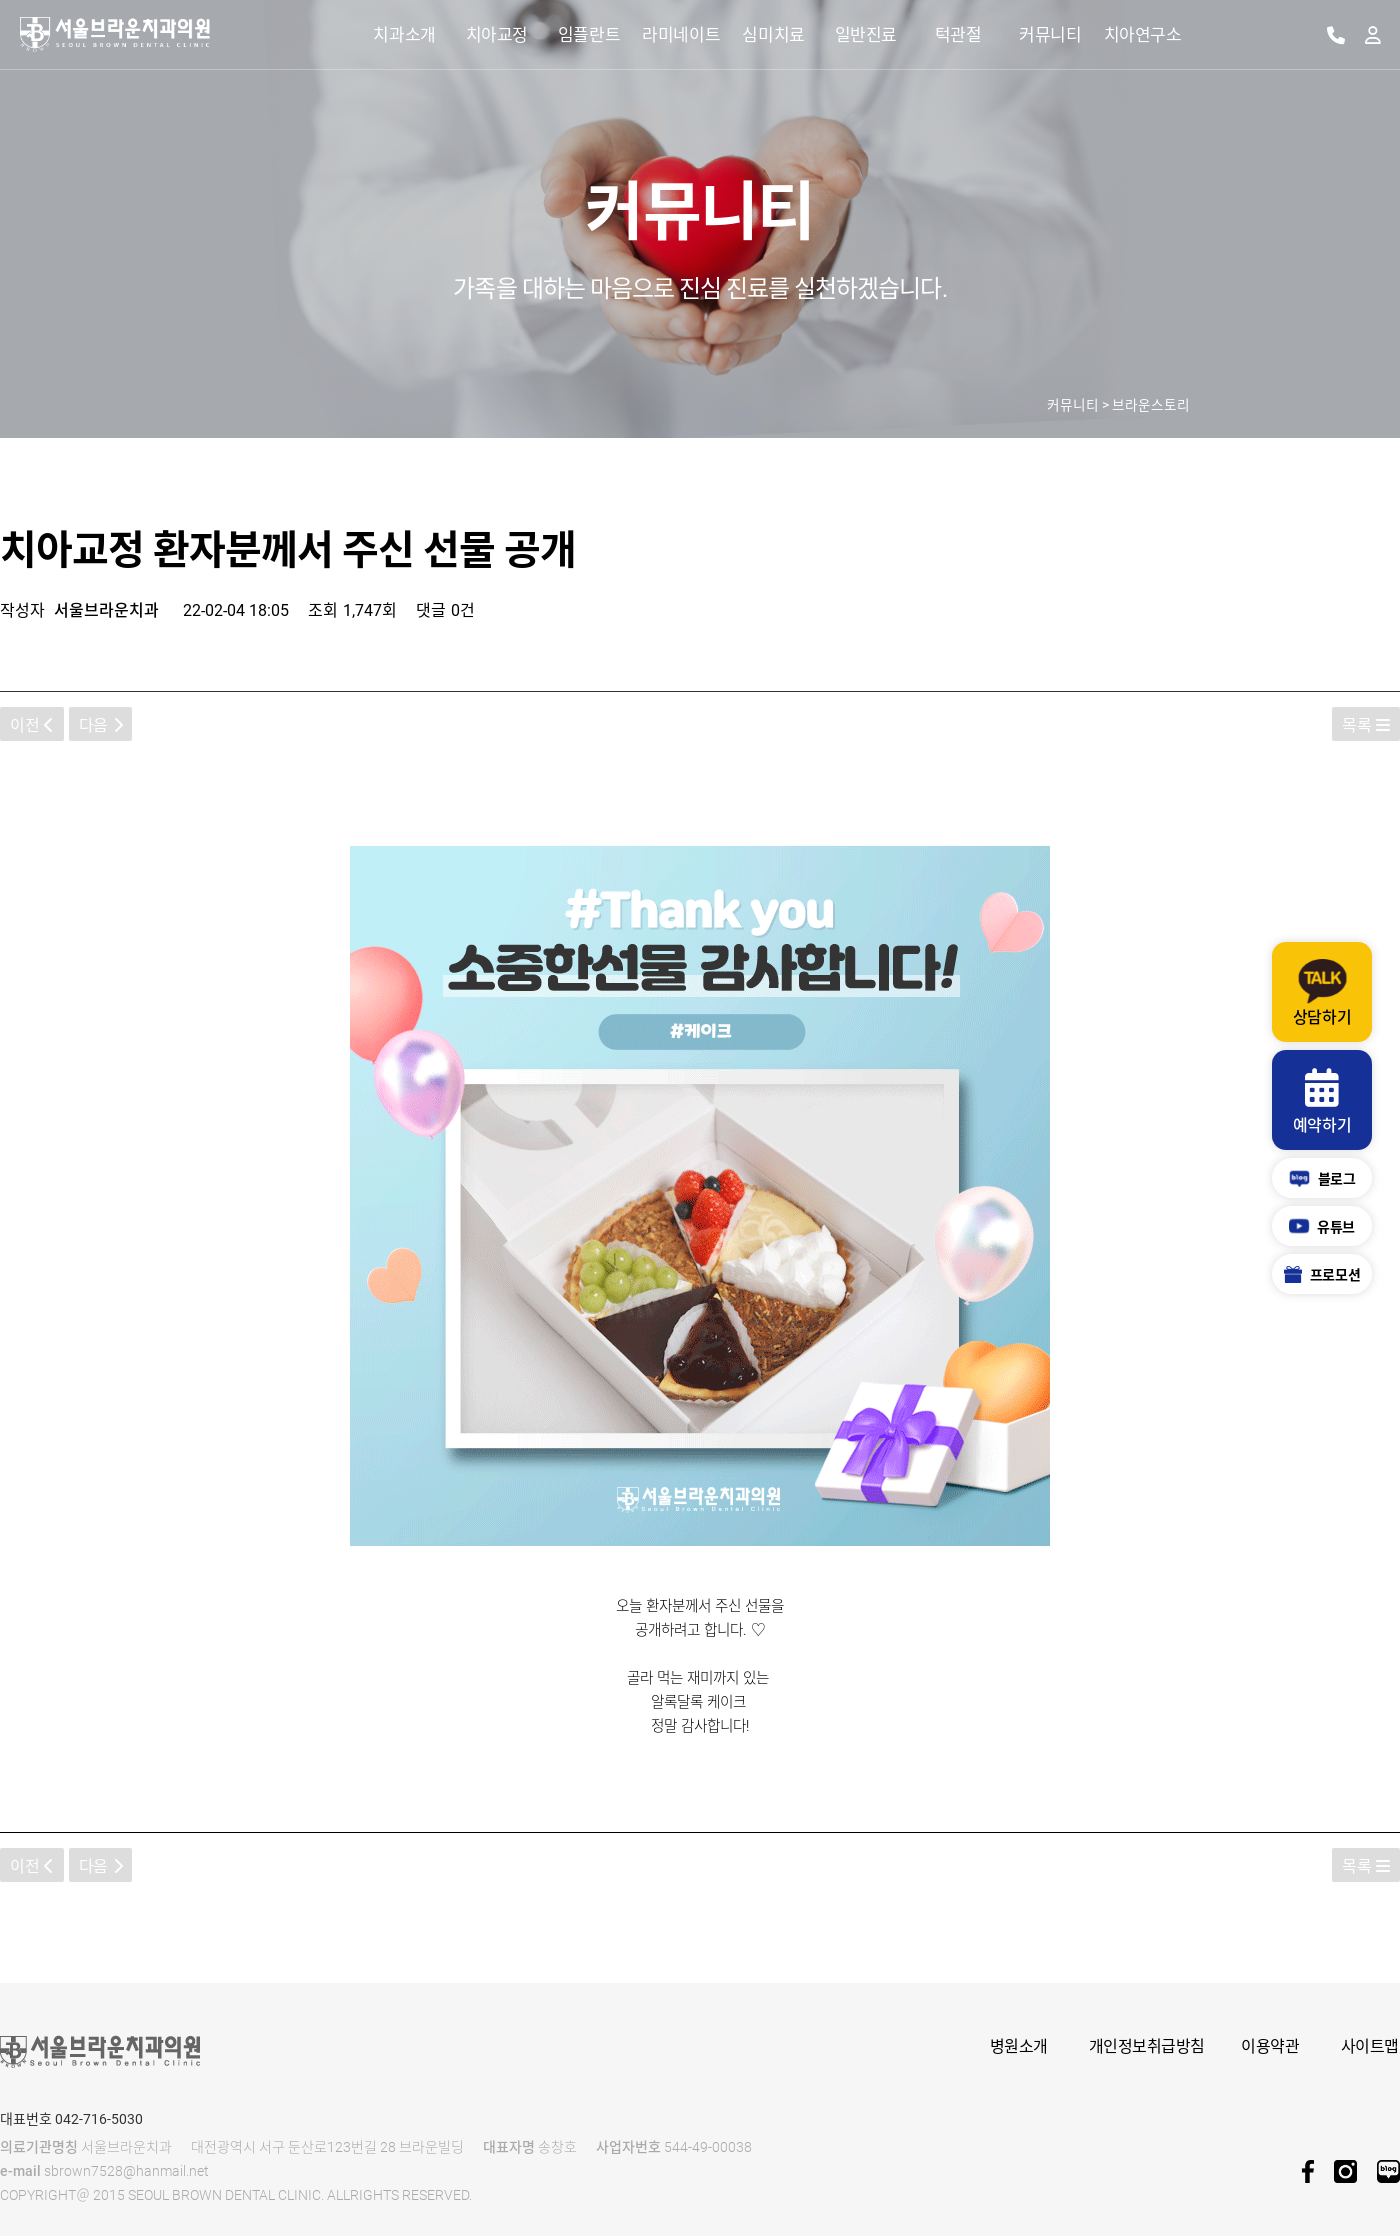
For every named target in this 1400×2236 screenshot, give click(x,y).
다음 (101, 725)
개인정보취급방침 (1147, 2046)
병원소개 (1019, 2046)
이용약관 (1270, 2046)
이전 (32, 725)
